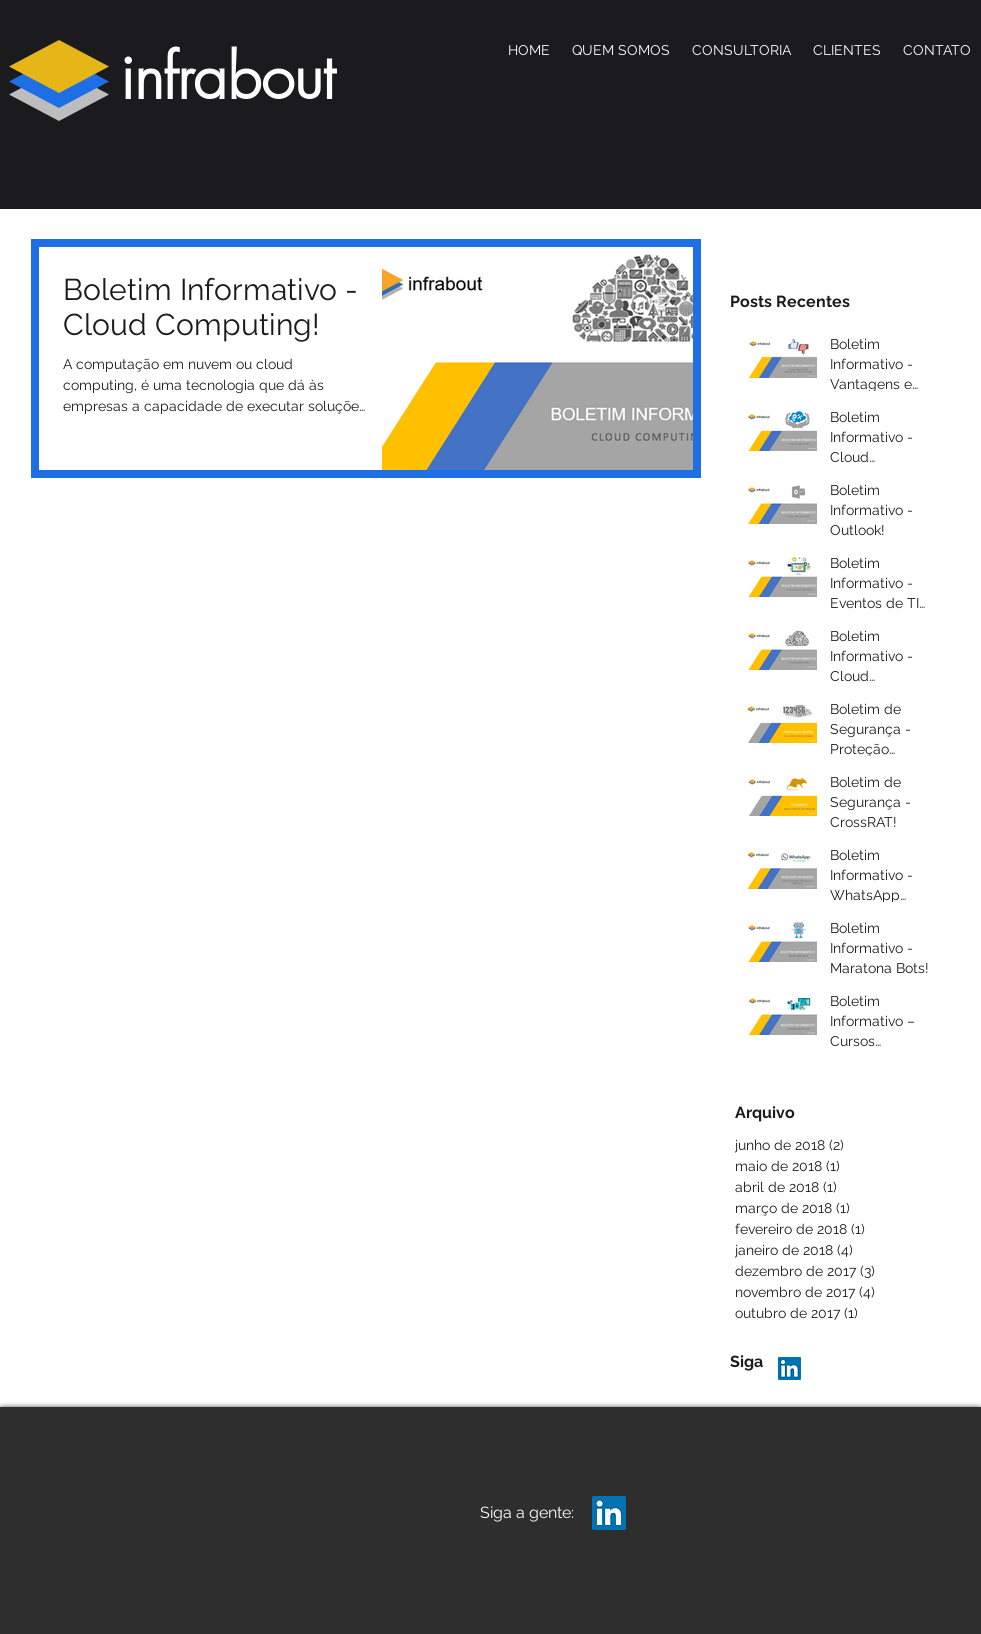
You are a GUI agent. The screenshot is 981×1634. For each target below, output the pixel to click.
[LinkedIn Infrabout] (789, 1368)
